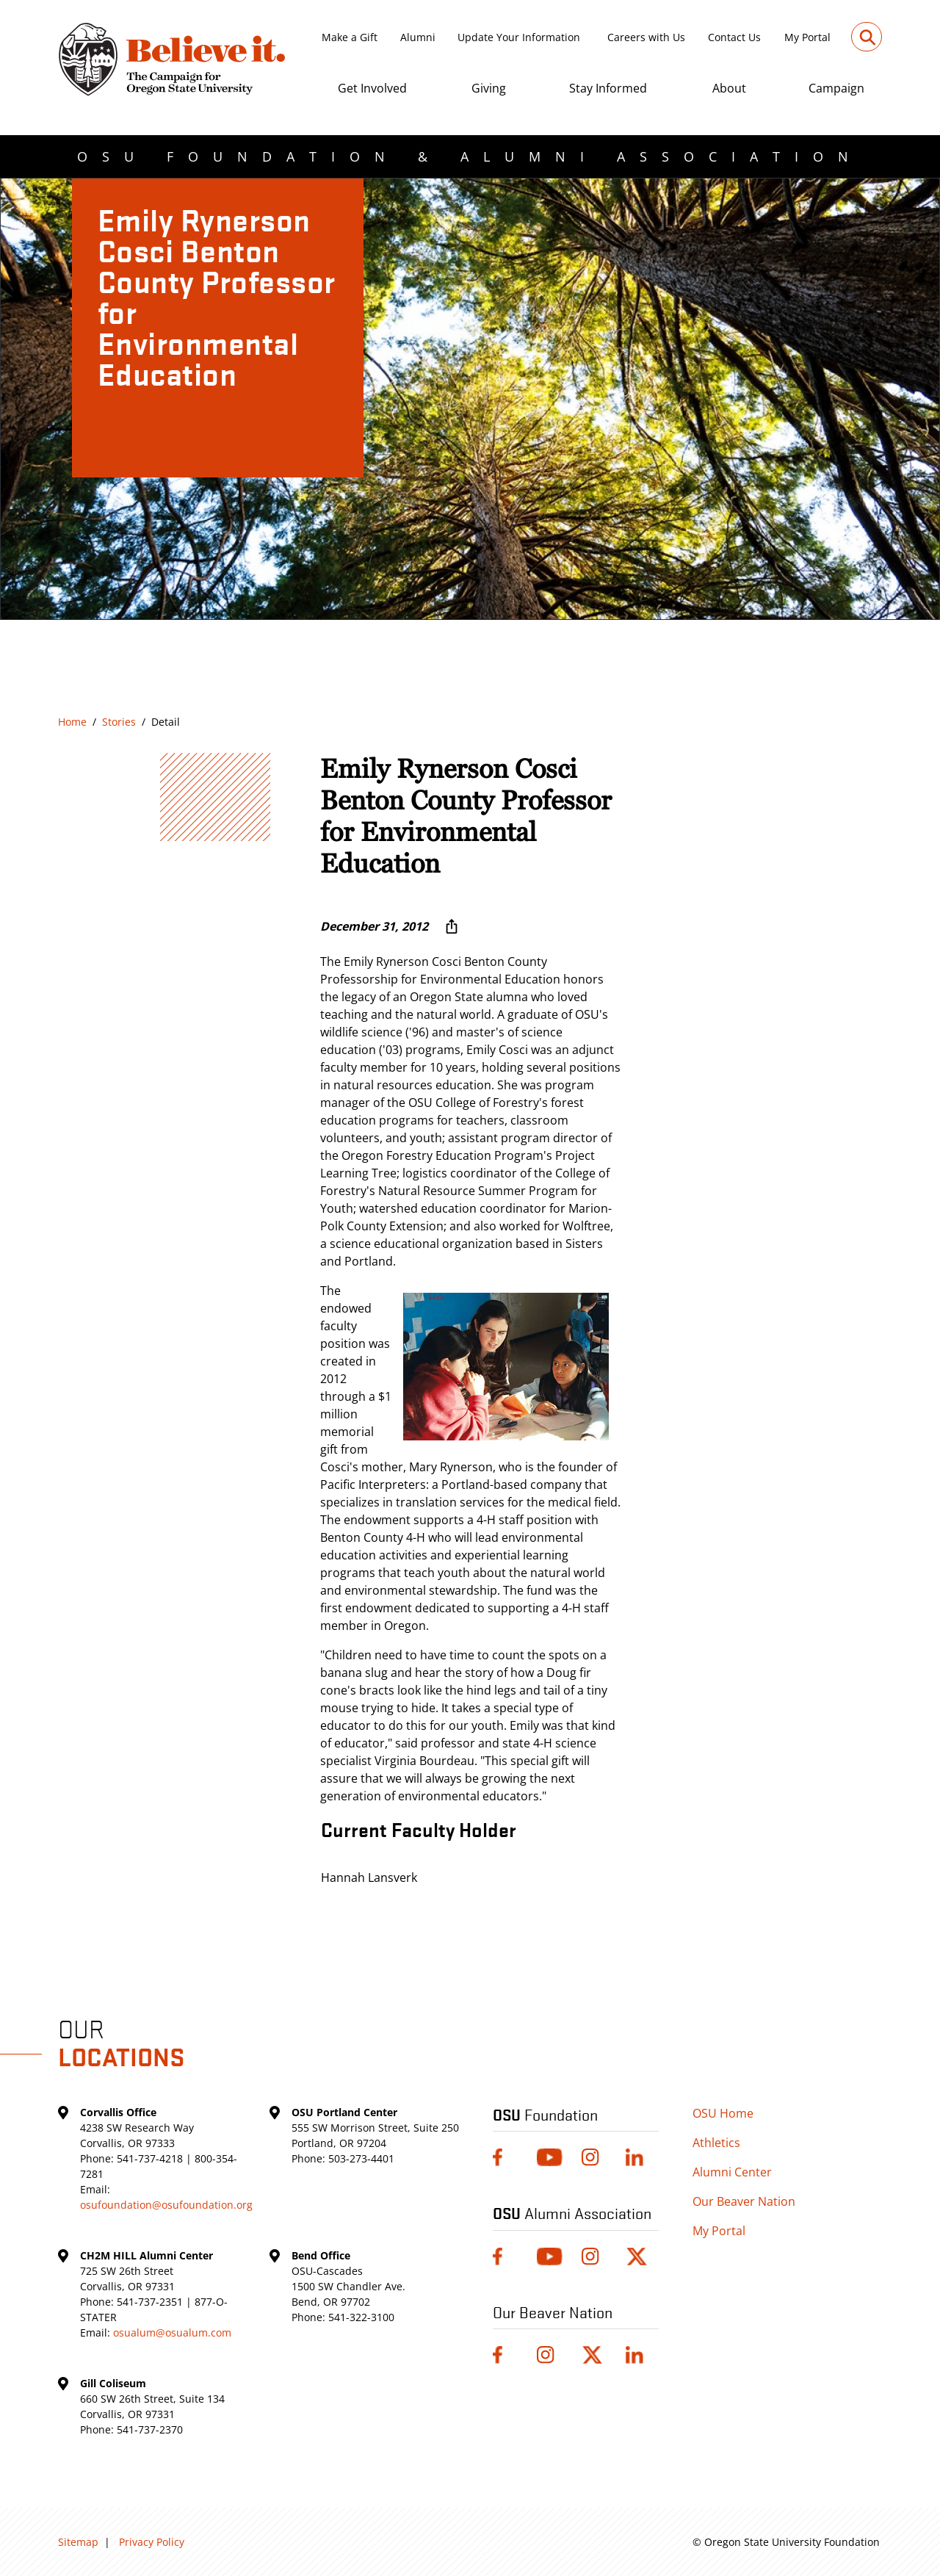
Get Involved (372, 88)
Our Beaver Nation (744, 2201)
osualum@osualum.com (172, 2332)
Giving (488, 88)
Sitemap (78, 2542)
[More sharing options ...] (451, 926)
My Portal (807, 37)
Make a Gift (349, 37)
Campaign (836, 88)
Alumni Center (732, 2172)
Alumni (417, 37)
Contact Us (734, 37)
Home (72, 722)
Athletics (716, 2143)
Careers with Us (646, 37)
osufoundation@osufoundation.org (166, 2205)
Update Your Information (519, 37)
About (729, 88)
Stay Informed (608, 88)
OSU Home (723, 2113)
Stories (119, 722)
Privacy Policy (151, 2542)
